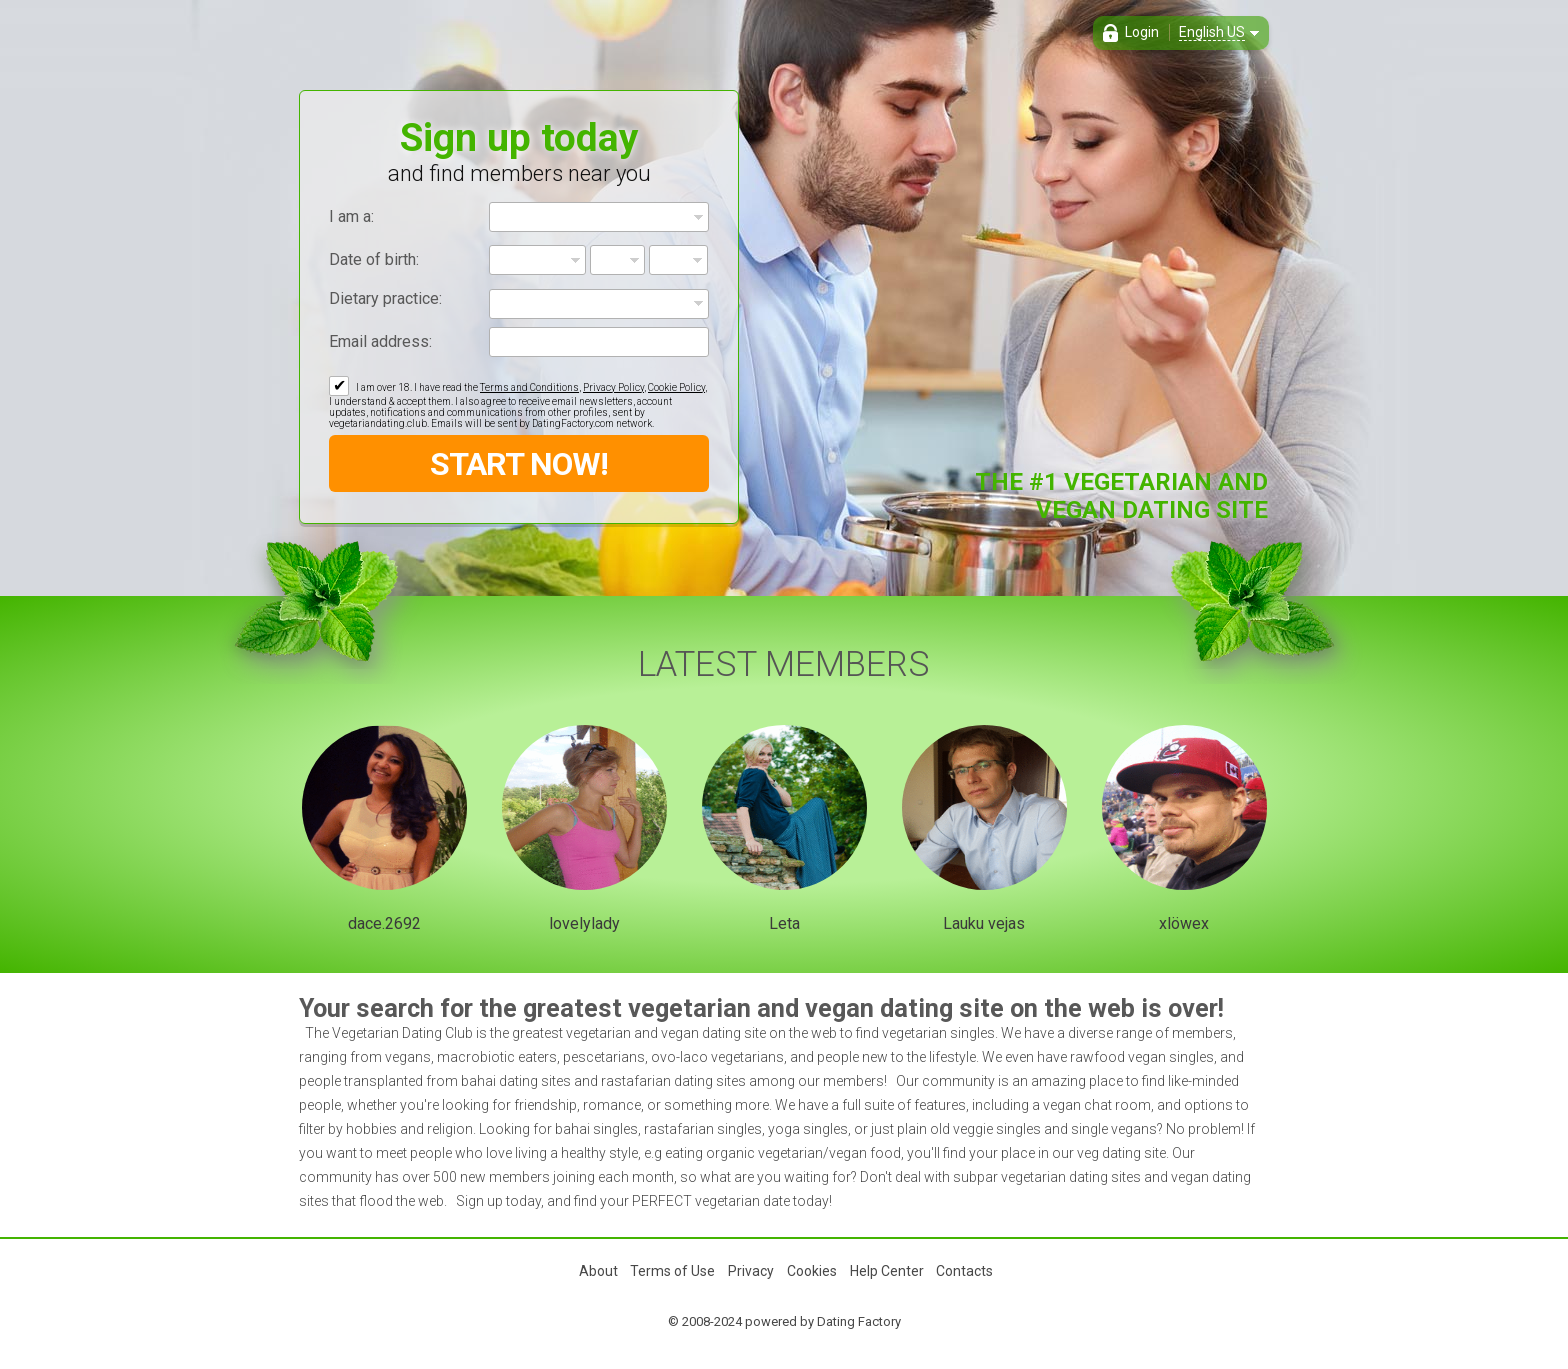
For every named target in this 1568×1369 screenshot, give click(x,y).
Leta (784, 923)
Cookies (812, 1271)
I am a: (351, 216)
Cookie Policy (676, 387)
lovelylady (584, 923)
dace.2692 (384, 923)
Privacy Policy (613, 387)
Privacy (751, 1271)
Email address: (380, 341)
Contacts (964, 1271)
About (598, 1271)
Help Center (887, 1271)
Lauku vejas (984, 923)
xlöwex (1184, 923)
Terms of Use (672, 1271)
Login (1142, 32)
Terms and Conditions (529, 387)
